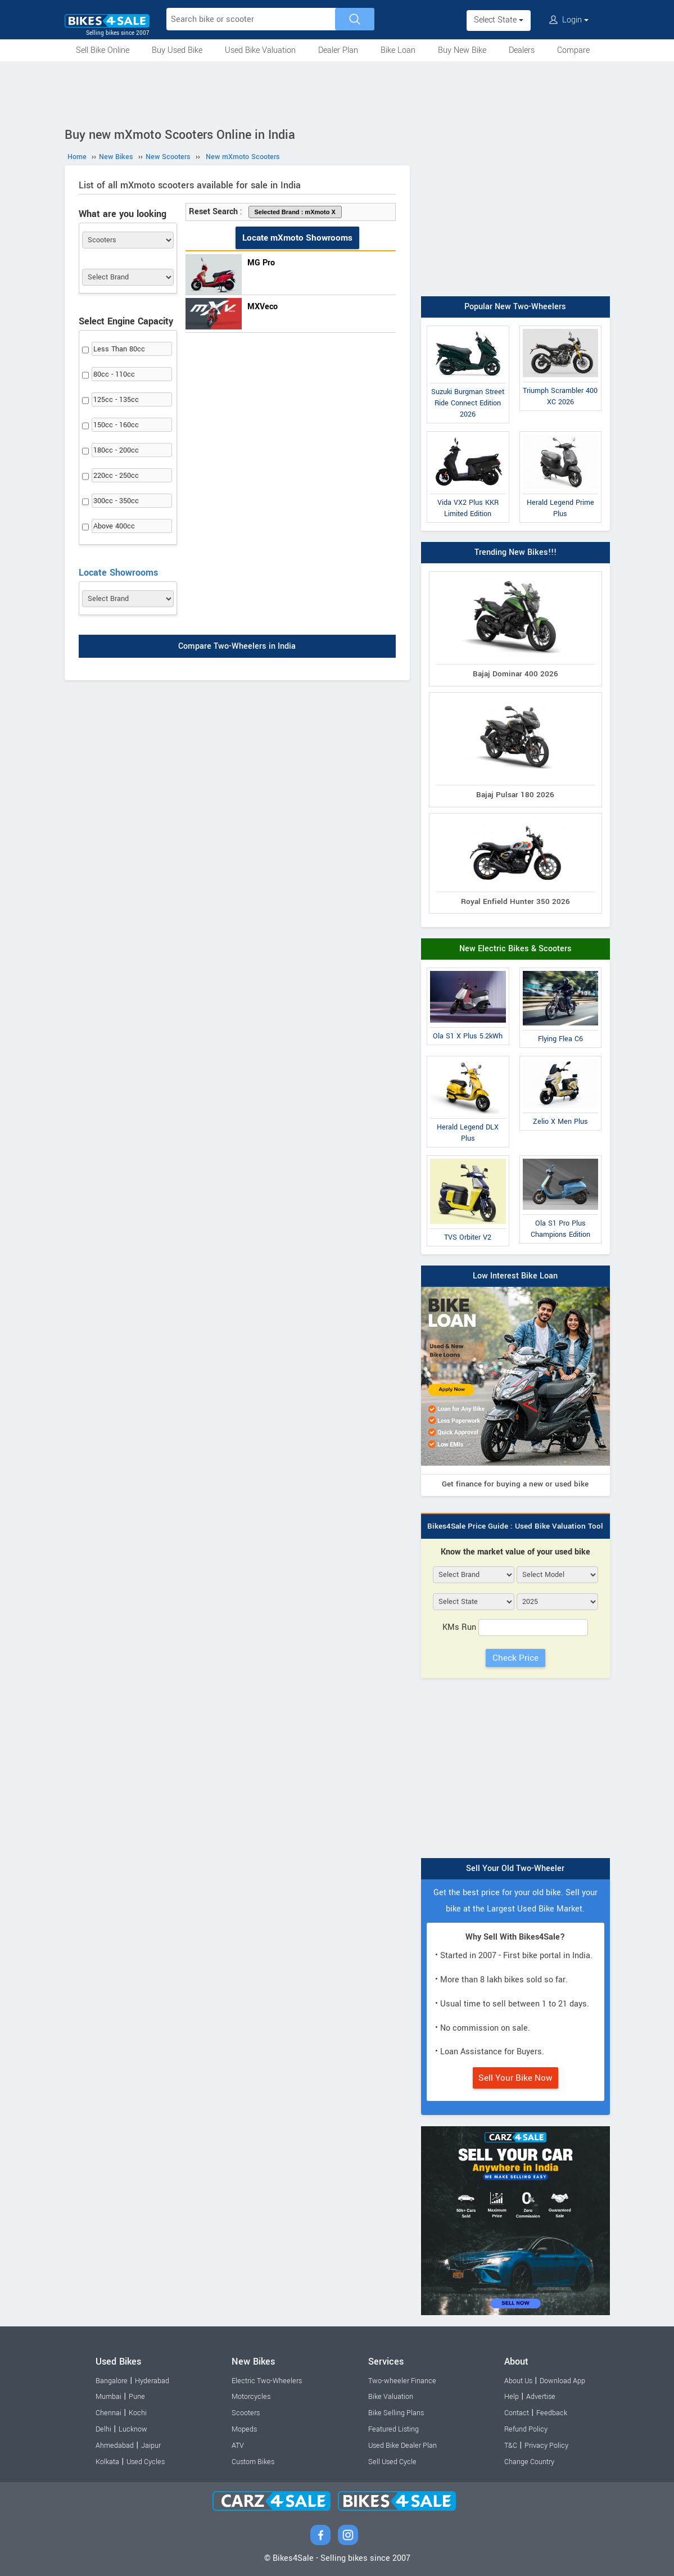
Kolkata (107, 2462)
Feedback (551, 2413)
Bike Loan (398, 50)
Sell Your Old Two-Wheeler (515, 1868)
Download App (562, 2381)
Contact (516, 2413)
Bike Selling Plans (396, 2413)
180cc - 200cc (116, 450)
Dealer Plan (338, 50)
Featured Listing (393, 2429)
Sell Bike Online (102, 50)
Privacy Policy (546, 2446)
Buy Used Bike (177, 50)
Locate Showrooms (118, 572)
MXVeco (262, 307)
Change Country (529, 2462)
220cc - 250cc (116, 476)
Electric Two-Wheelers (267, 2381)
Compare (573, 50)
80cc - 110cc (114, 374)
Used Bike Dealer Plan (402, 2446)
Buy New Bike (462, 50)
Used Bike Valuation (260, 50)
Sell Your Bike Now (515, 2078)
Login (569, 20)
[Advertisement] (337, 92)
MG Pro (261, 263)
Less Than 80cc (119, 349)
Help (511, 2397)
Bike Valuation (390, 2397)
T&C (510, 2446)
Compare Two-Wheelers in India (237, 646)
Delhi (103, 2429)
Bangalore (112, 2381)
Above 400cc (114, 526)
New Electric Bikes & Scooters (515, 949)
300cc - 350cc (116, 501)
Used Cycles (145, 2462)
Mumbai (108, 2397)
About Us (518, 2381)
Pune (137, 2397)
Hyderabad (152, 2381)
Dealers (522, 50)
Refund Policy (526, 2429)
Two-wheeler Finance (402, 2381)
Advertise (540, 2397)
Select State (498, 20)
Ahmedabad (115, 2446)
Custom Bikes (253, 2462)
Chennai (108, 2413)
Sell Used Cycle (392, 2462)
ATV (238, 2446)
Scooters (246, 2413)
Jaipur (151, 2446)
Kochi (138, 2413)
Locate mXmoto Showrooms (297, 238)
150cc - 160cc (116, 425)
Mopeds (244, 2429)
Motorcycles (251, 2397)
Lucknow (133, 2429)
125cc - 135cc (116, 400)
